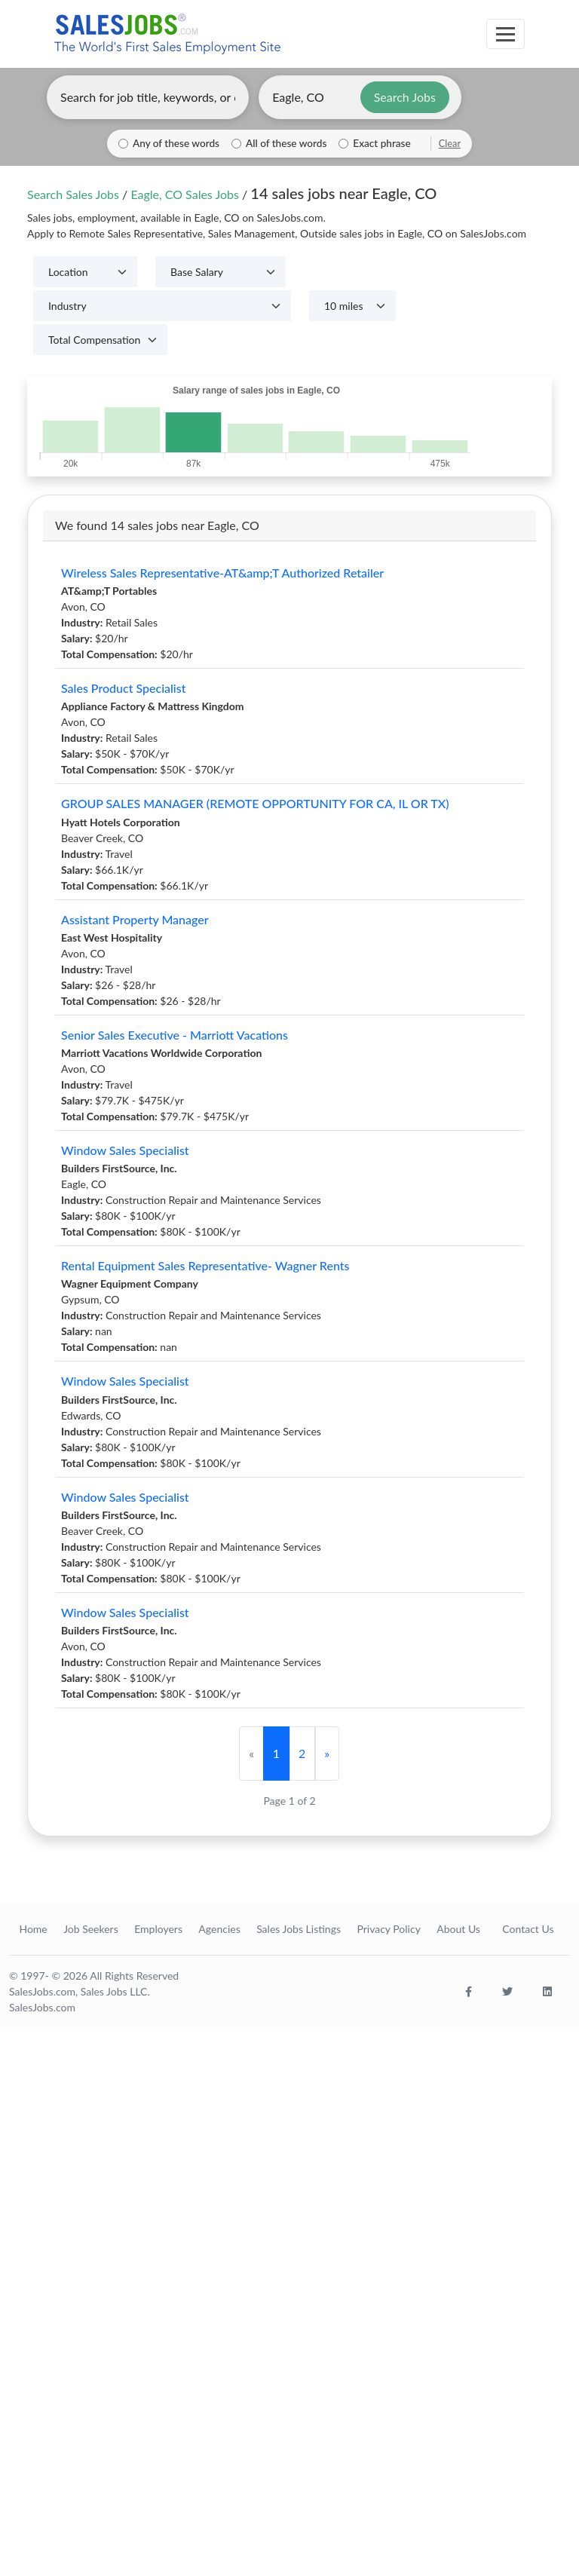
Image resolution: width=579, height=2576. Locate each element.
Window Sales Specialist (125, 1150)
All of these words (286, 143)
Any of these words (176, 143)
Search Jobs (405, 97)
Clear (450, 143)
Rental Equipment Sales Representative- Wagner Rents (205, 1265)
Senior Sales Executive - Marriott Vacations (174, 1035)
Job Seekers (90, 1928)
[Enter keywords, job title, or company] (148, 97)
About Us (458, 1928)
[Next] (327, 1753)
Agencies (219, 1928)
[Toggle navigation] (505, 34)
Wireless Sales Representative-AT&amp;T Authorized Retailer (222, 572)
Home (33, 1928)
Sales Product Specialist (123, 688)
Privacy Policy (388, 1928)
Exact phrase (381, 143)
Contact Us (527, 1928)
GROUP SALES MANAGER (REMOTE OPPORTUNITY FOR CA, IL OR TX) (255, 803)
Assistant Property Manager (135, 919)
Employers (158, 1928)
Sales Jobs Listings (298, 1928)
